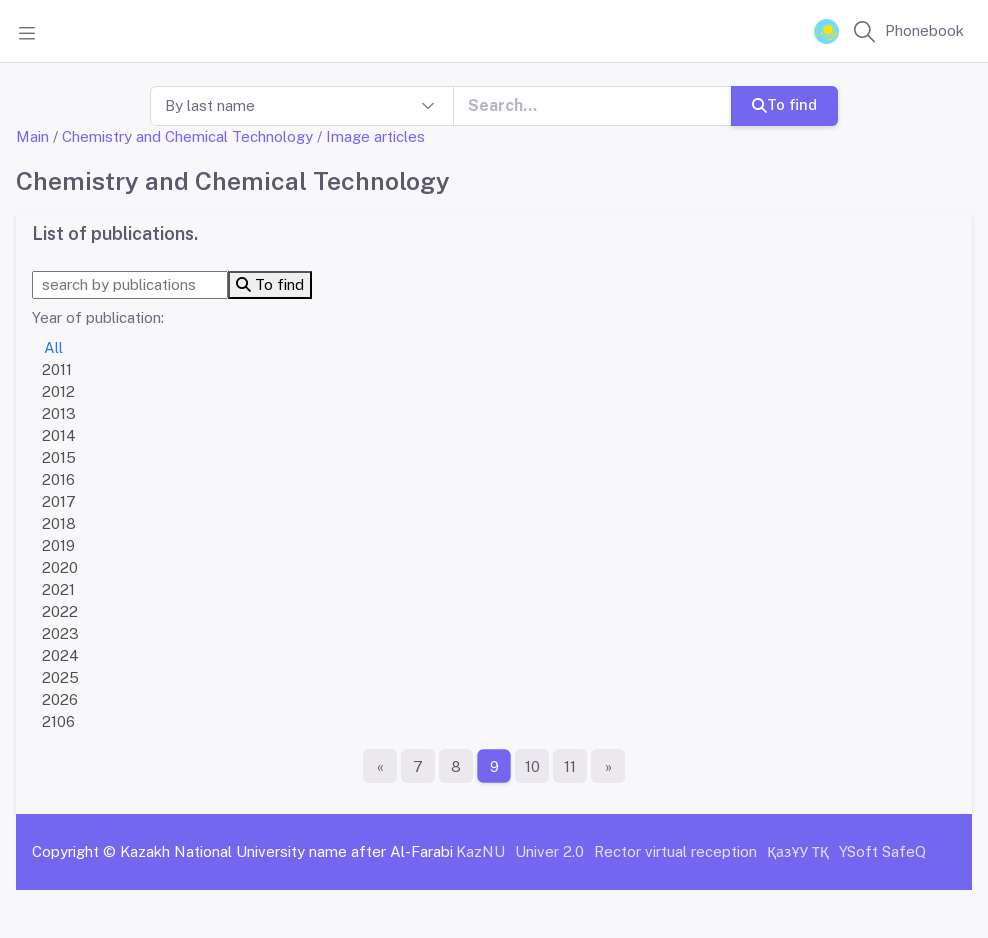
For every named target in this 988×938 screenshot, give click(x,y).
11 (570, 766)
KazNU (480, 851)
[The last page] (608, 766)
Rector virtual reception (675, 851)
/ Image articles (371, 136)
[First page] (380, 766)
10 (532, 766)
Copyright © (74, 851)
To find (784, 104)
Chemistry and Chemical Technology (187, 136)
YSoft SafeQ (882, 851)
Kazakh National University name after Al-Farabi (286, 851)
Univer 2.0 (549, 851)
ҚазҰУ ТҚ (798, 851)
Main (32, 136)
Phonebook (924, 30)
